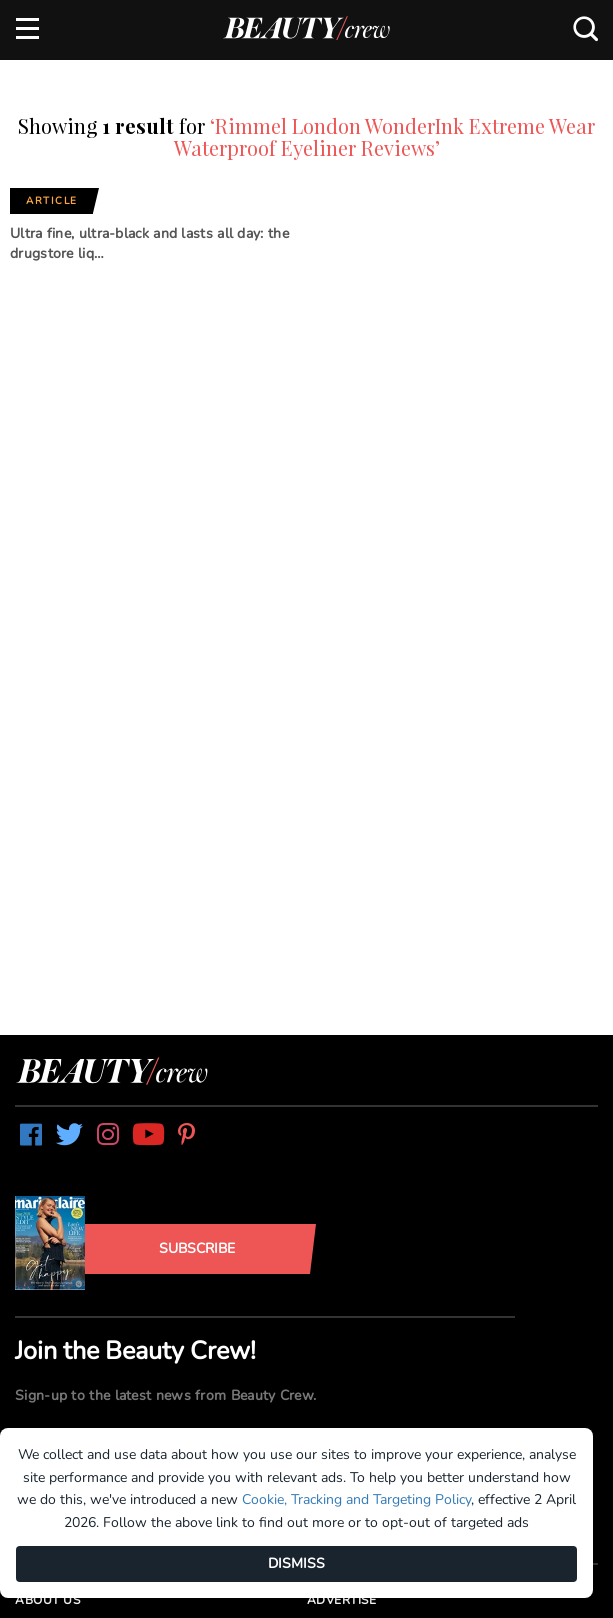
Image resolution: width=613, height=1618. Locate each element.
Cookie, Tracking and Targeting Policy (356, 1499)
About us (47, 1600)
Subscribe (197, 1248)
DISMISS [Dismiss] (296, 1563)
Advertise (342, 1600)
